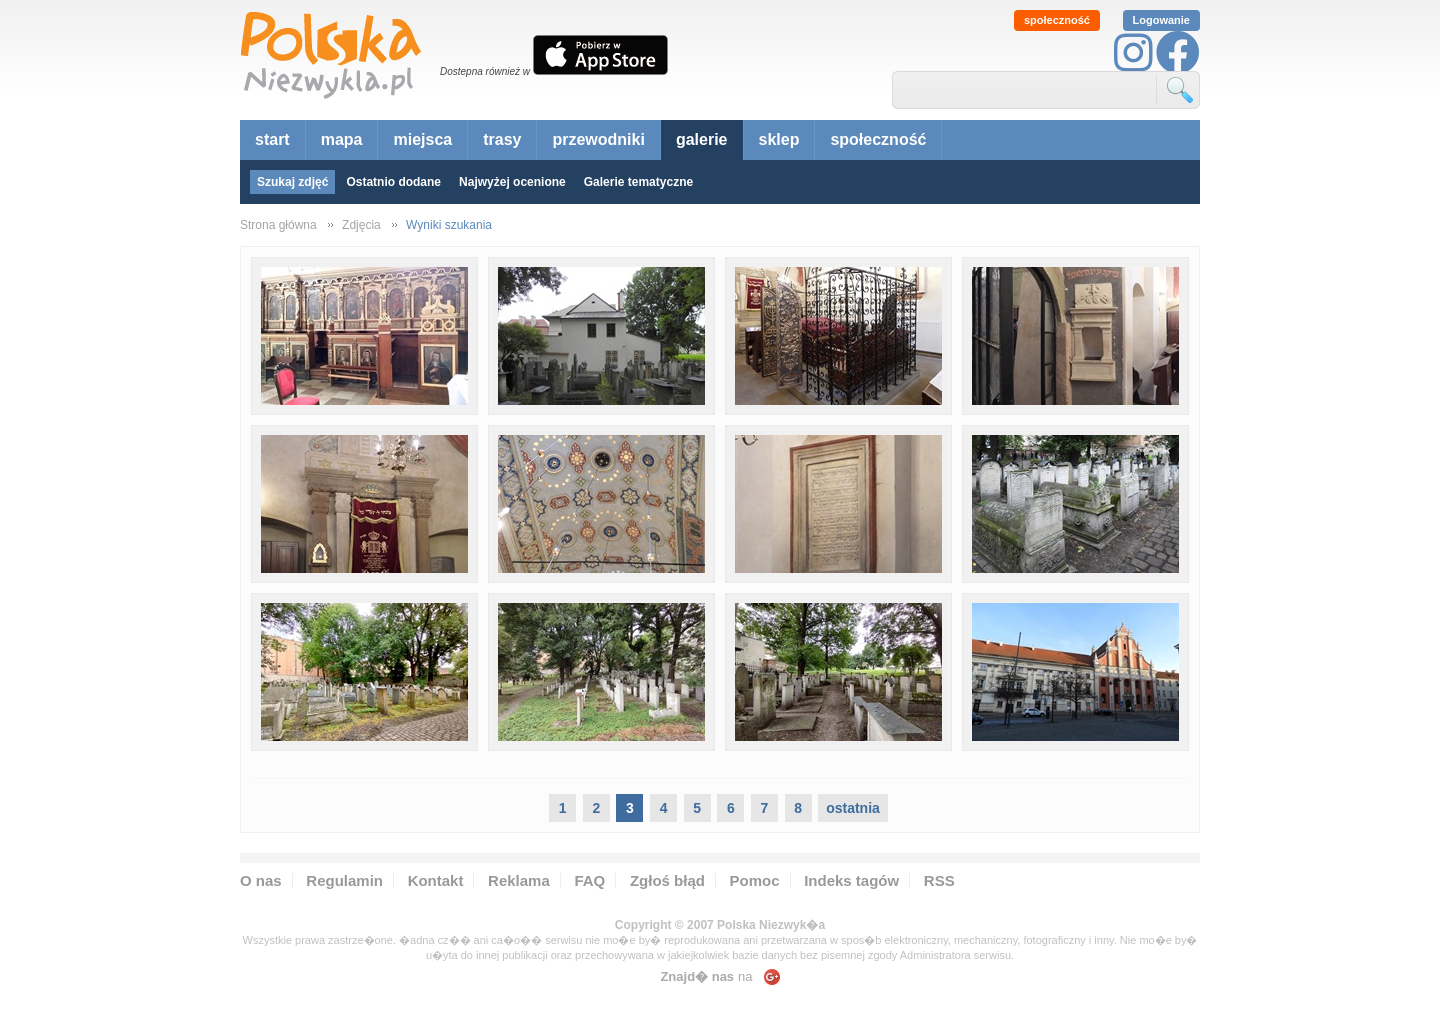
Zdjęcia (361, 225)
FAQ (589, 880)
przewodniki (598, 139)
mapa (342, 139)
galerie (702, 139)
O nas (261, 880)
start (272, 139)
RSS (939, 880)
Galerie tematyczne (638, 182)
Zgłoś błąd (667, 880)
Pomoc (755, 880)
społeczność (1057, 20)
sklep (779, 139)
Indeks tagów (851, 880)
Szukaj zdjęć (292, 182)
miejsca (422, 139)
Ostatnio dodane (393, 182)
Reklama (519, 880)
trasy (502, 139)
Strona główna (278, 225)
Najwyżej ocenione (512, 182)
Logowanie (1161, 20)
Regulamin (344, 880)
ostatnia (853, 808)
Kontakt (436, 880)
